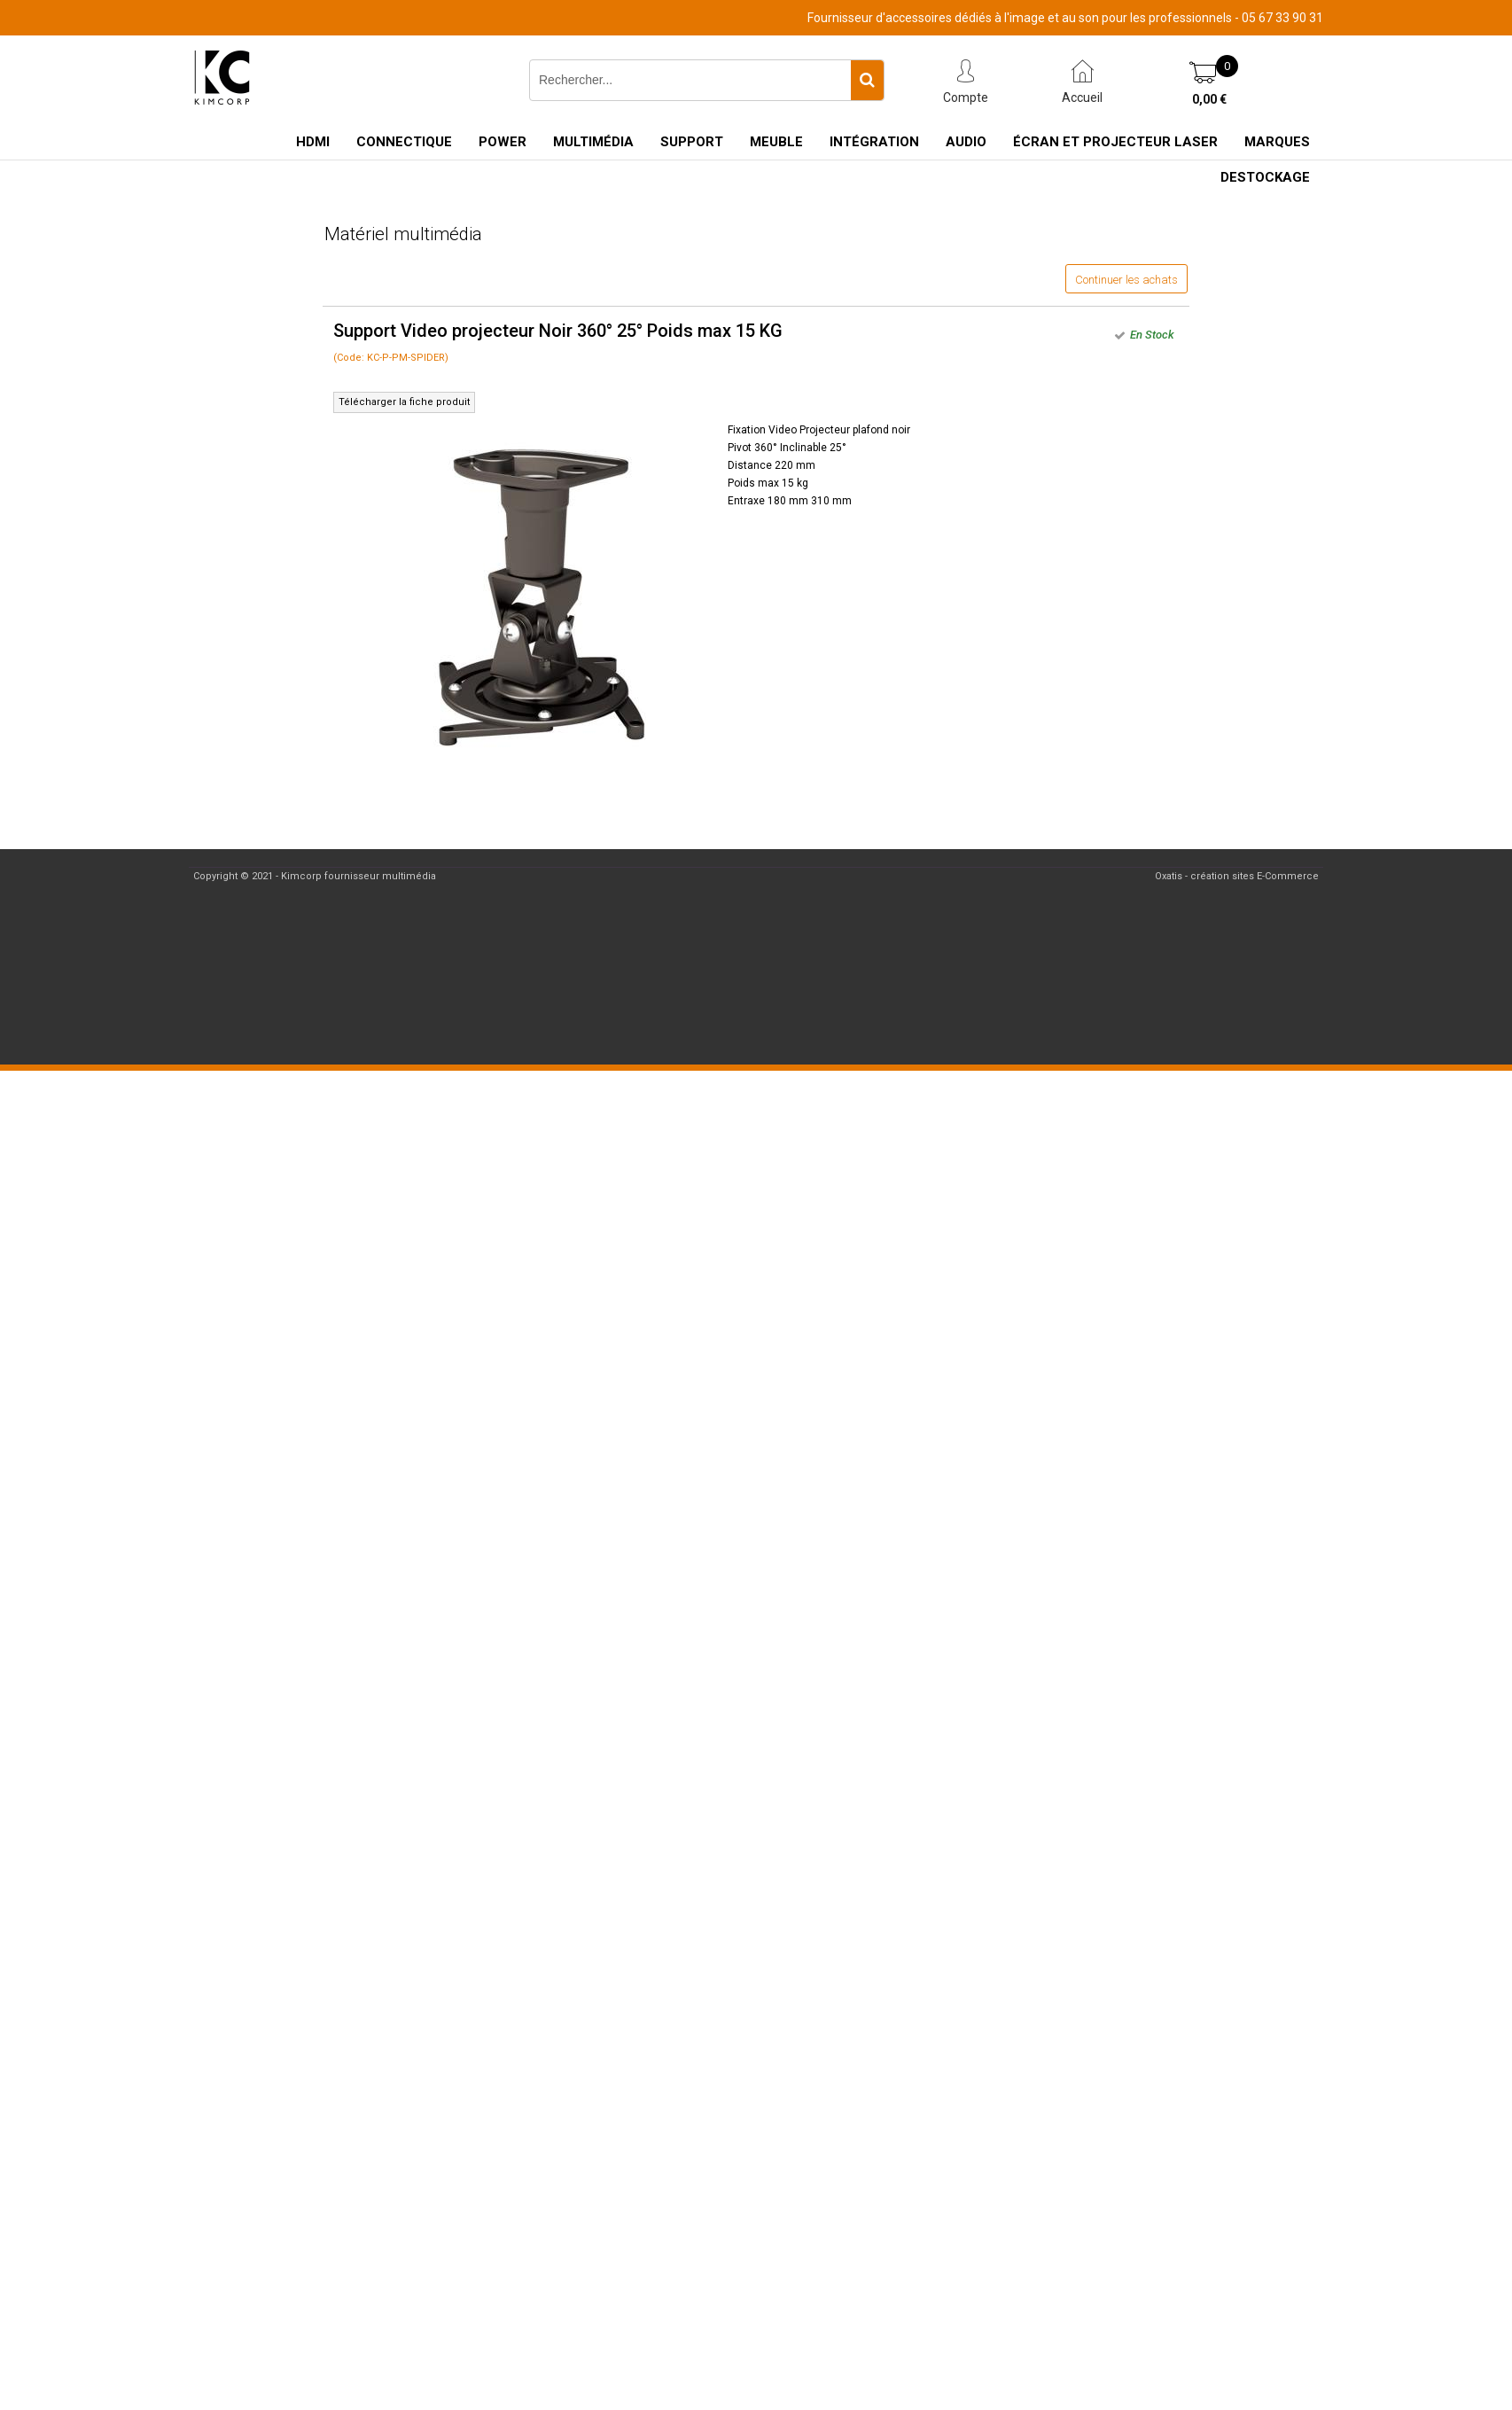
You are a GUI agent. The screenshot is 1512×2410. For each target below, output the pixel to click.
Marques (1277, 142)
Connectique (404, 142)
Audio (966, 142)
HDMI (313, 142)
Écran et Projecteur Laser (1115, 142)
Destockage (1265, 177)
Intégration (874, 142)
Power (502, 142)
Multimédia (593, 142)
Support (691, 142)
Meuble (776, 142)
